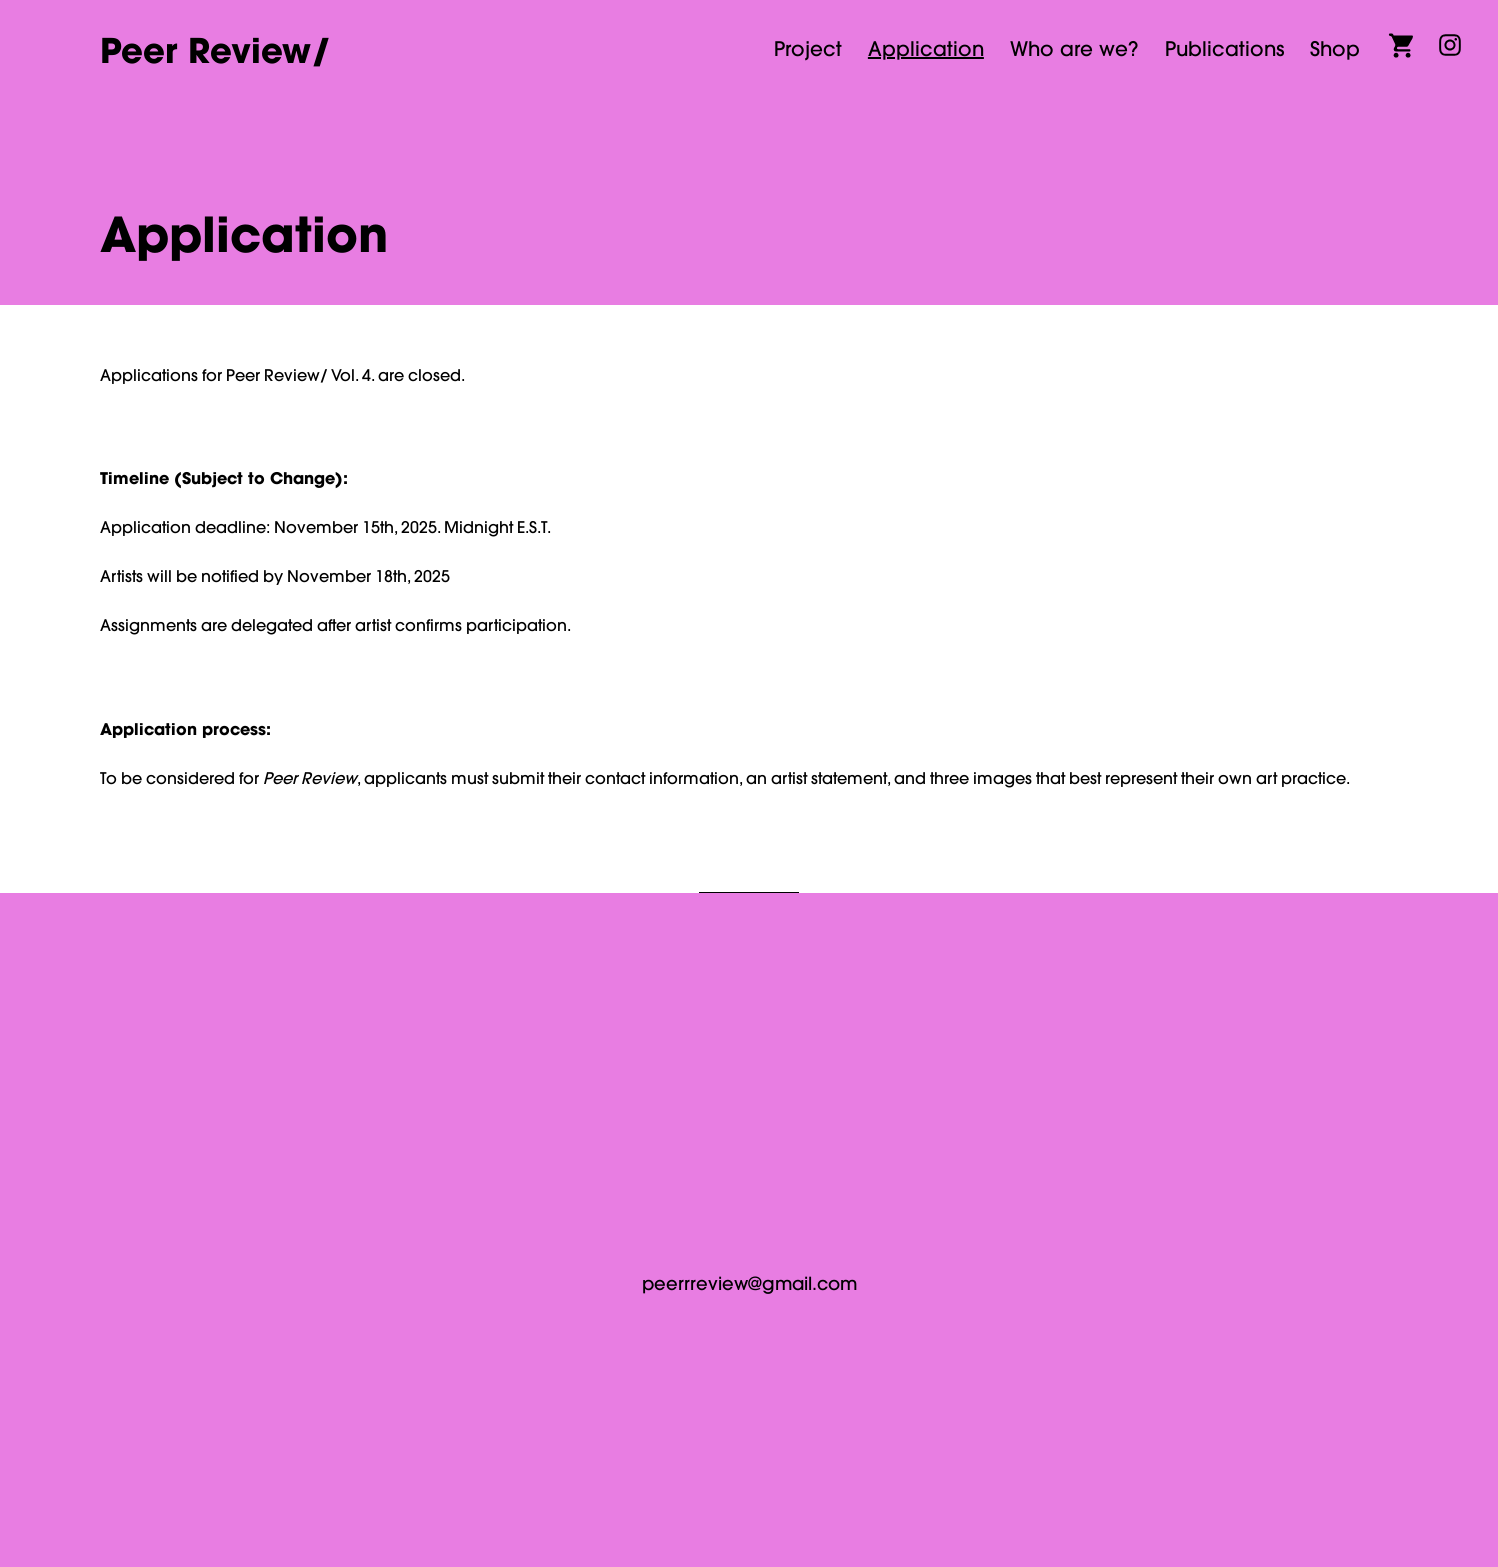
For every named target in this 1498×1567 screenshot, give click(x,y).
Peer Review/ (215, 50)
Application (926, 48)
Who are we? (1074, 48)
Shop (1335, 48)
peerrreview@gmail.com (749, 1283)
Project (808, 48)
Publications (1224, 48)
